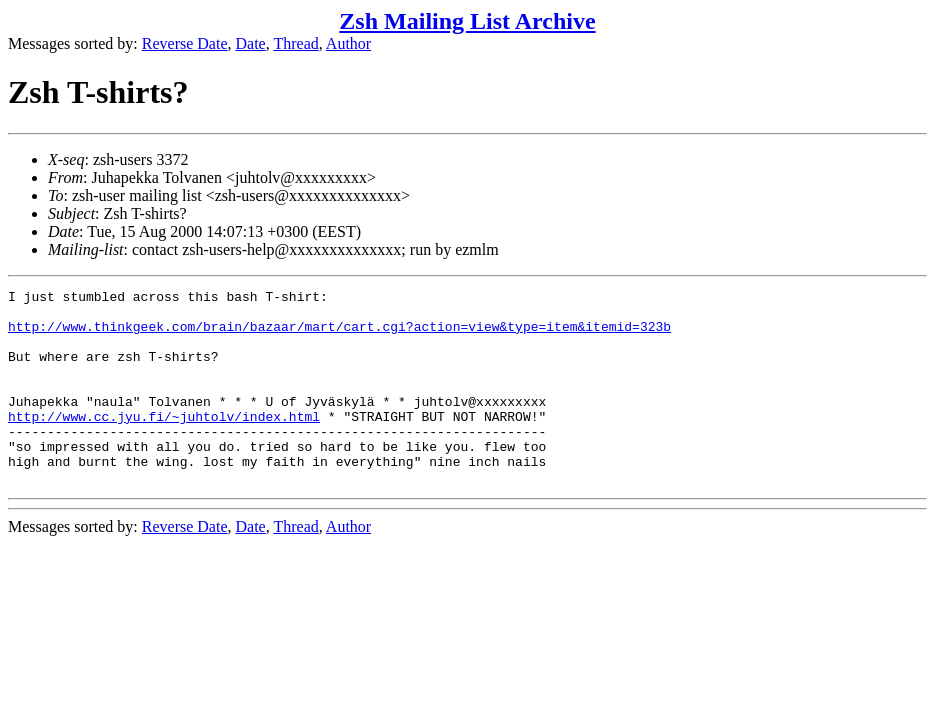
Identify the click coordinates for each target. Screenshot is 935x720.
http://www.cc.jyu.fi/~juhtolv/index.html (164, 443)
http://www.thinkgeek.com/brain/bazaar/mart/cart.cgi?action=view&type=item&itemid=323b (339, 335)
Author (348, 43)
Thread (295, 43)
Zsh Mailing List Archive (467, 21)
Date (251, 43)
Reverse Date (185, 43)
